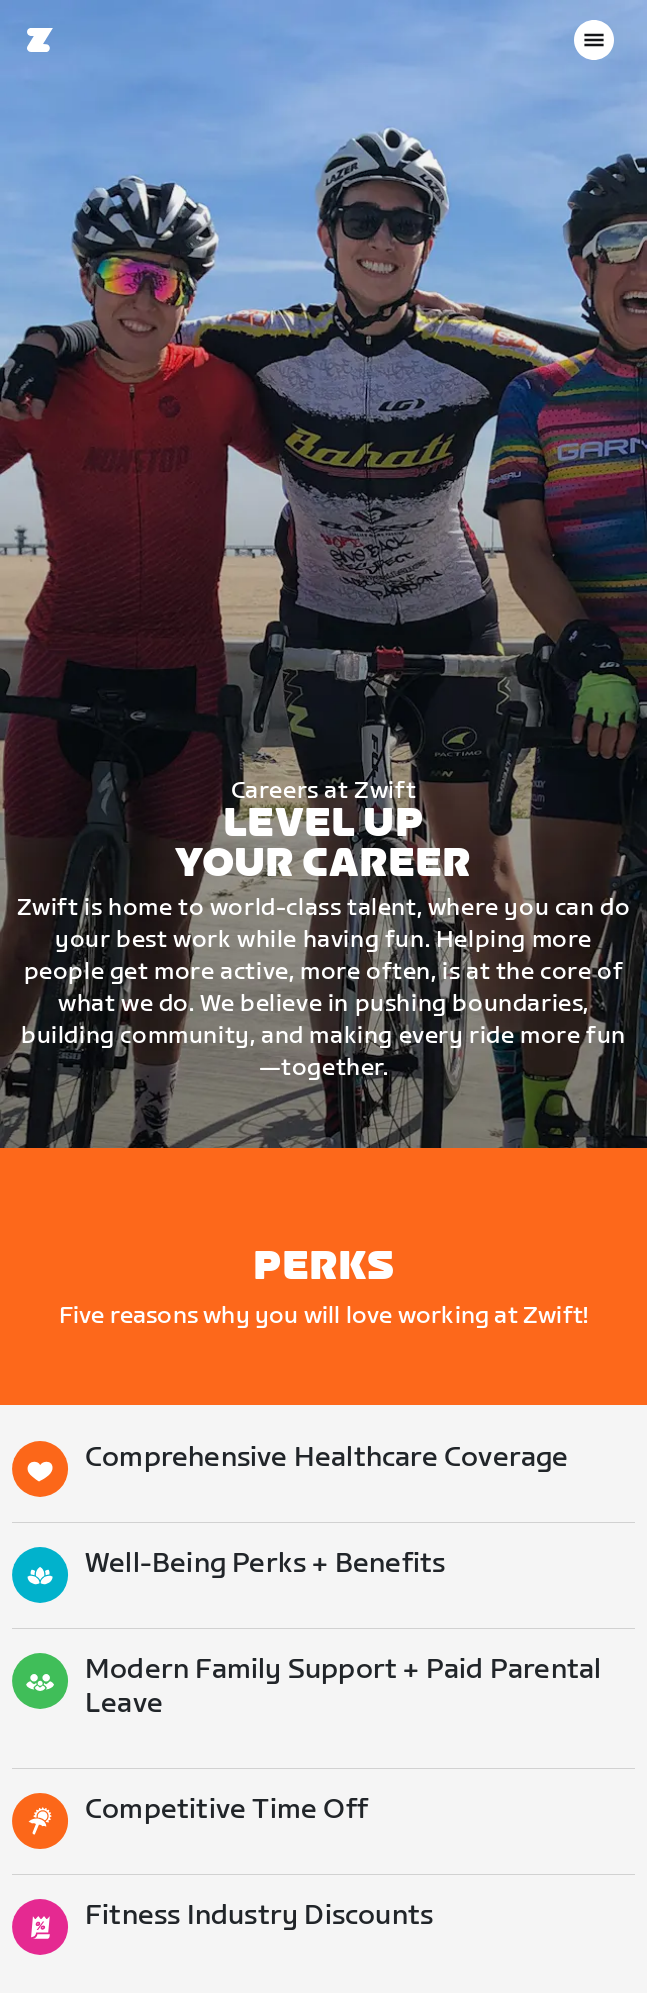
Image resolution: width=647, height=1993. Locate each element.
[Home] (40, 40)
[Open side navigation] (594, 40)
